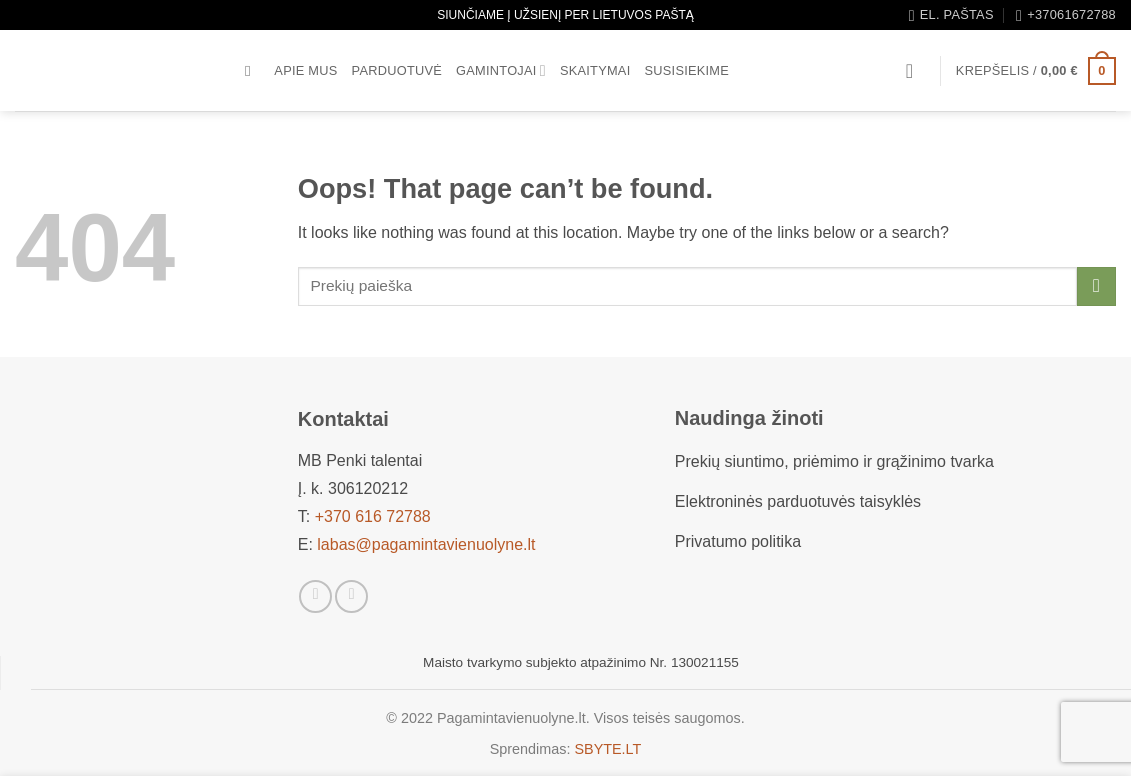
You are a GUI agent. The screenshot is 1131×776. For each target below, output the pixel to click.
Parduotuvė (397, 70)
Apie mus (305, 70)
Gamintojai (501, 70)
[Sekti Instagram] (351, 596)
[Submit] (1096, 286)
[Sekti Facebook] (315, 596)
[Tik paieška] (252, 71)
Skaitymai (595, 70)
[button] (916, 71)
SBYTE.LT (607, 749)
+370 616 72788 (373, 516)
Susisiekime (686, 70)
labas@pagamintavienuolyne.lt (426, 544)
